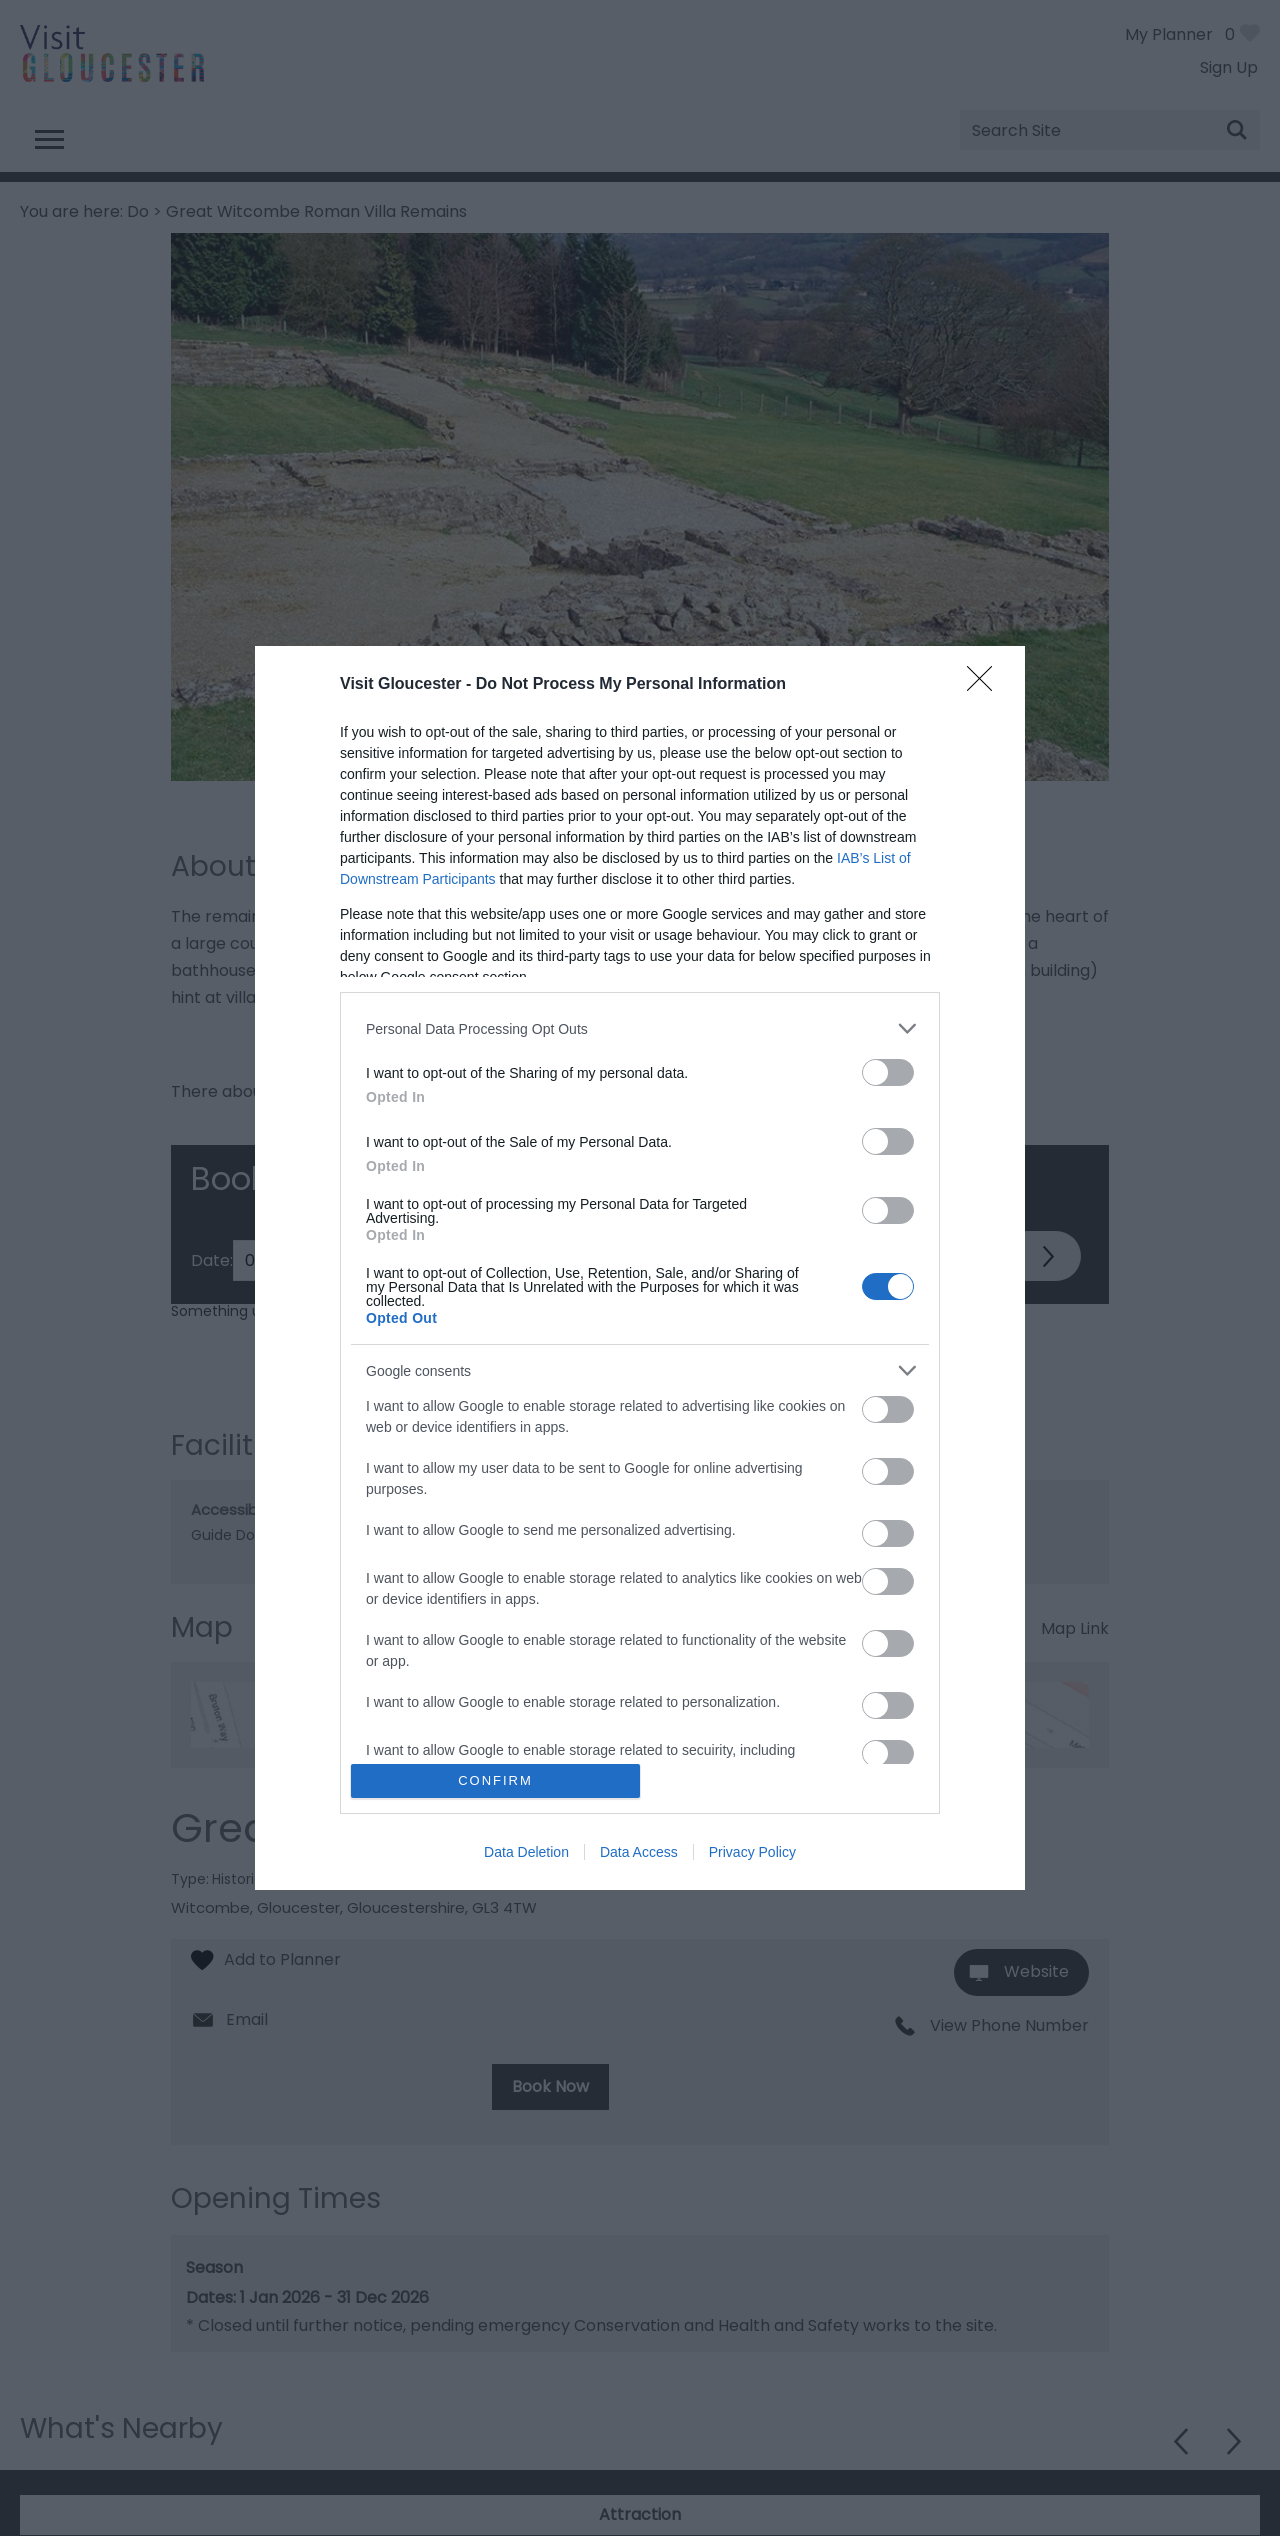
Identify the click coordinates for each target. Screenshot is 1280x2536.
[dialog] (640, 1268)
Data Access (639, 1852)
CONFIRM (495, 1780)
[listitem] (640, 1028)
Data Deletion (526, 1852)
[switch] (888, 1072)
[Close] (986, 685)
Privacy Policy (752, 1852)
